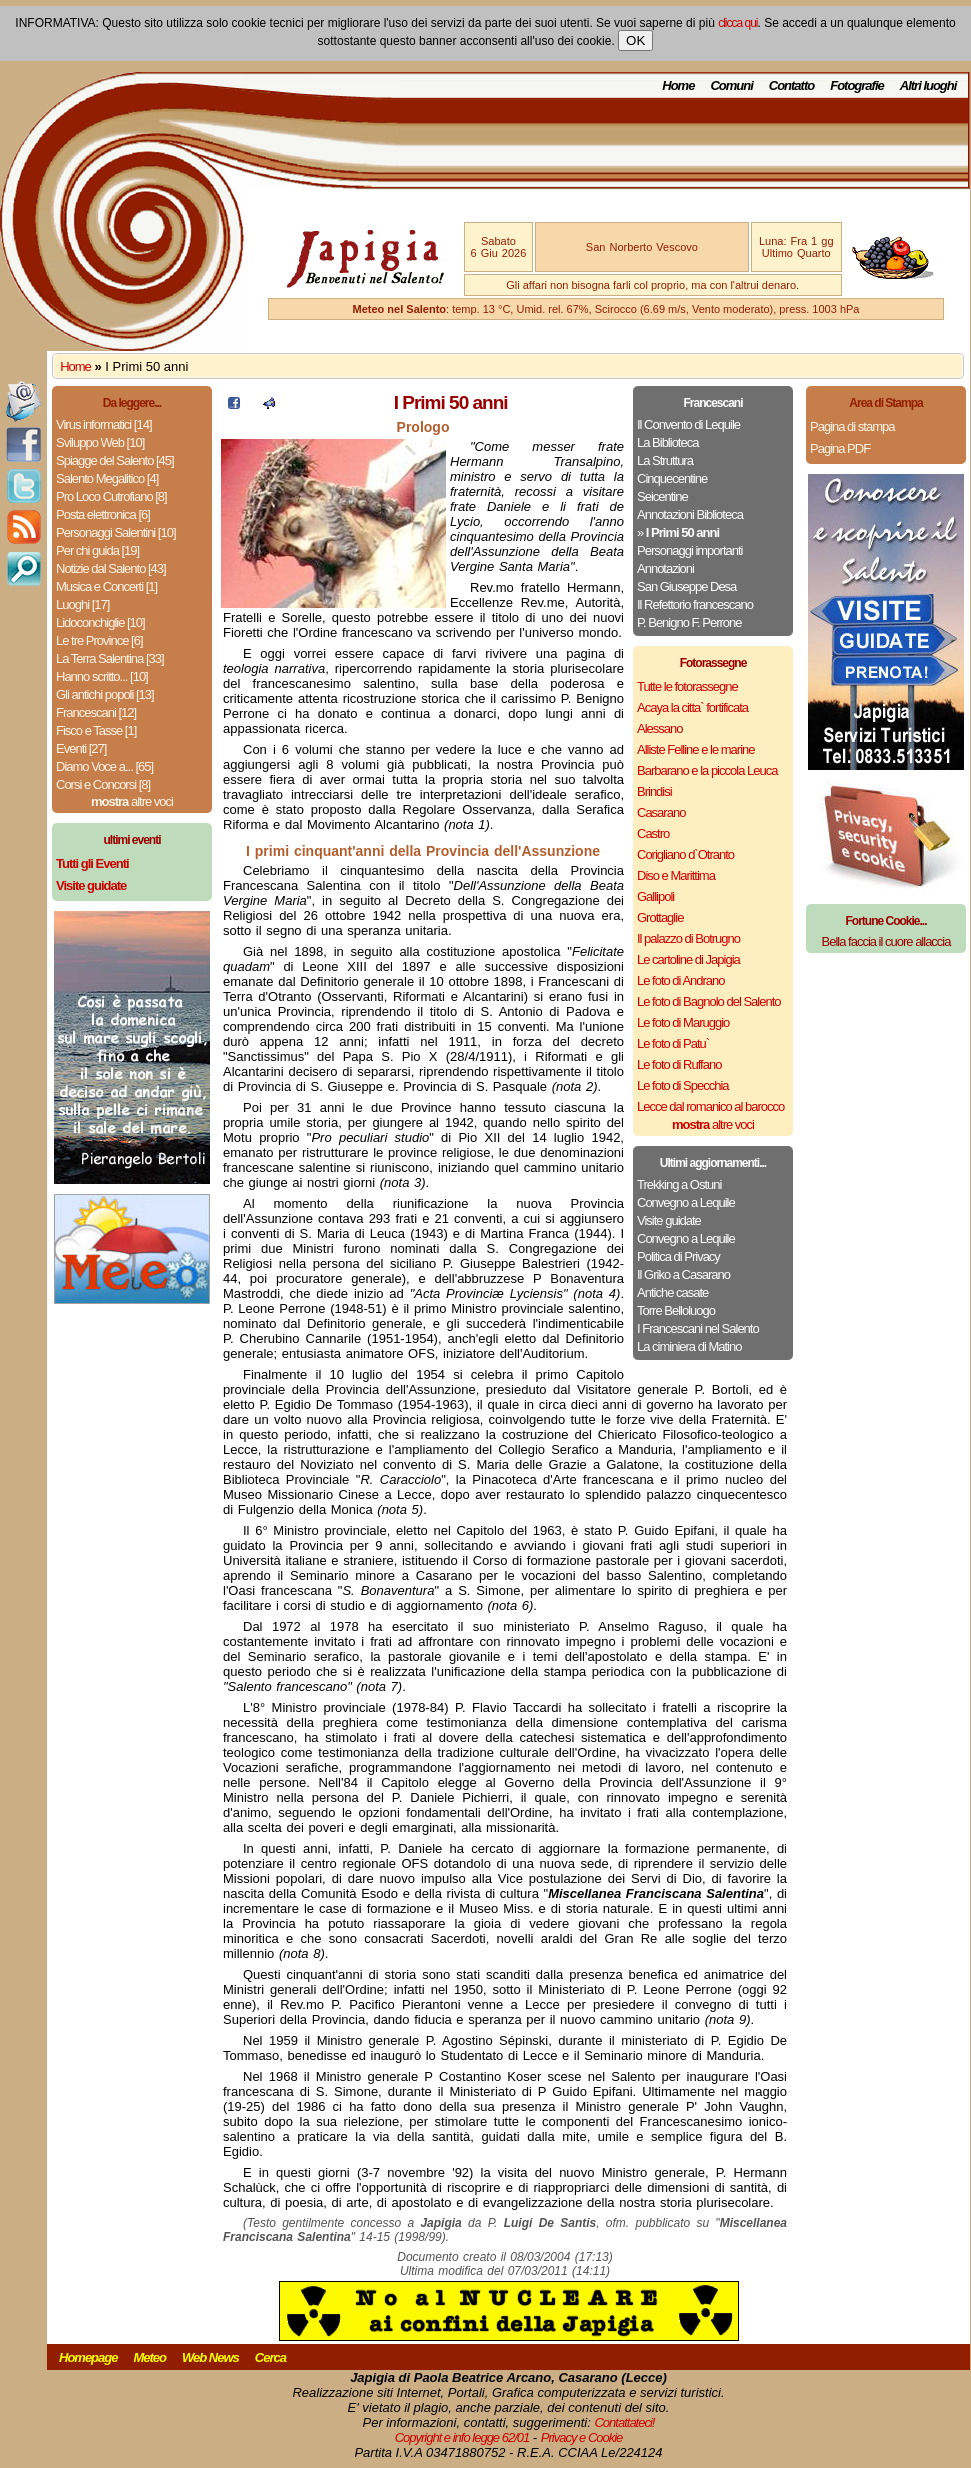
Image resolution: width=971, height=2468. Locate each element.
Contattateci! (624, 2422)
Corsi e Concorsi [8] (103, 784)
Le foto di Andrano (681, 980)
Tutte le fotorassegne (687, 686)
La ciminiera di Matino (689, 1346)
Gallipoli (655, 896)
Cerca (270, 2357)
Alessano (659, 728)
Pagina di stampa (852, 426)
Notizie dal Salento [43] (111, 568)
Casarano (661, 812)
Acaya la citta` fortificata (692, 707)
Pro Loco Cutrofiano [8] (111, 496)
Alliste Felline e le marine (696, 749)
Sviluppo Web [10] (100, 442)
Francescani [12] (96, 712)
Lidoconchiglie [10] (100, 622)
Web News (210, 2357)
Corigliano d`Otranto (685, 854)
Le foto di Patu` (673, 1043)
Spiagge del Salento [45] (115, 460)
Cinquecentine (672, 478)
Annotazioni (665, 568)
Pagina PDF (840, 448)
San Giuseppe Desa (686, 586)
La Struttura (665, 460)
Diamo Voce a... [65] (104, 766)
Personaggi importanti (689, 550)
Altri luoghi (928, 85)
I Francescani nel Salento (698, 1328)
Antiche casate (672, 1292)
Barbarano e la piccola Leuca (707, 770)
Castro (653, 833)
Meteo (149, 2357)
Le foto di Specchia (683, 1085)
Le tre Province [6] (99, 640)
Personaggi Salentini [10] (116, 532)
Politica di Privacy (678, 1256)
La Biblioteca (667, 442)
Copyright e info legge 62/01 (462, 2437)
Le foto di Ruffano (679, 1064)
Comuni (731, 85)
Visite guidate (669, 1220)
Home (678, 85)
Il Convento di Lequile (688, 424)
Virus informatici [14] (104, 424)
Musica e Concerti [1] (106, 586)
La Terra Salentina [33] (110, 658)
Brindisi (654, 791)
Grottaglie (660, 917)
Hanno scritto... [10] (102, 676)
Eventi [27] (81, 748)
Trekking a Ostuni (679, 1184)
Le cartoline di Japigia (688, 959)
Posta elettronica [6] (103, 514)
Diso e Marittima (676, 875)
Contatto (791, 85)
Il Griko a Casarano (683, 1274)
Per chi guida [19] (97, 550)
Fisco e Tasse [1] (96, 730)
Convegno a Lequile (686, 1202)
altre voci (132, 801)
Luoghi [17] (82, 604)
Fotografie (857, 85)
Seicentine (662, 496)
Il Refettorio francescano (695, 604)
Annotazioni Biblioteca (690, 514)
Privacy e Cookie (582, 2437)
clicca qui (737, 23)
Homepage (88, 2357)
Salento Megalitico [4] (107, 478)
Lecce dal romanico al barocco (710, 1106)
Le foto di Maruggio (683, 1022)
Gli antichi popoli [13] (105, 694)
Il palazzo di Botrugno (688, 938)
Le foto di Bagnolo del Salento (708, 1001)
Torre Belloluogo (676, 1310)
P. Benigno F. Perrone (689, 622)
